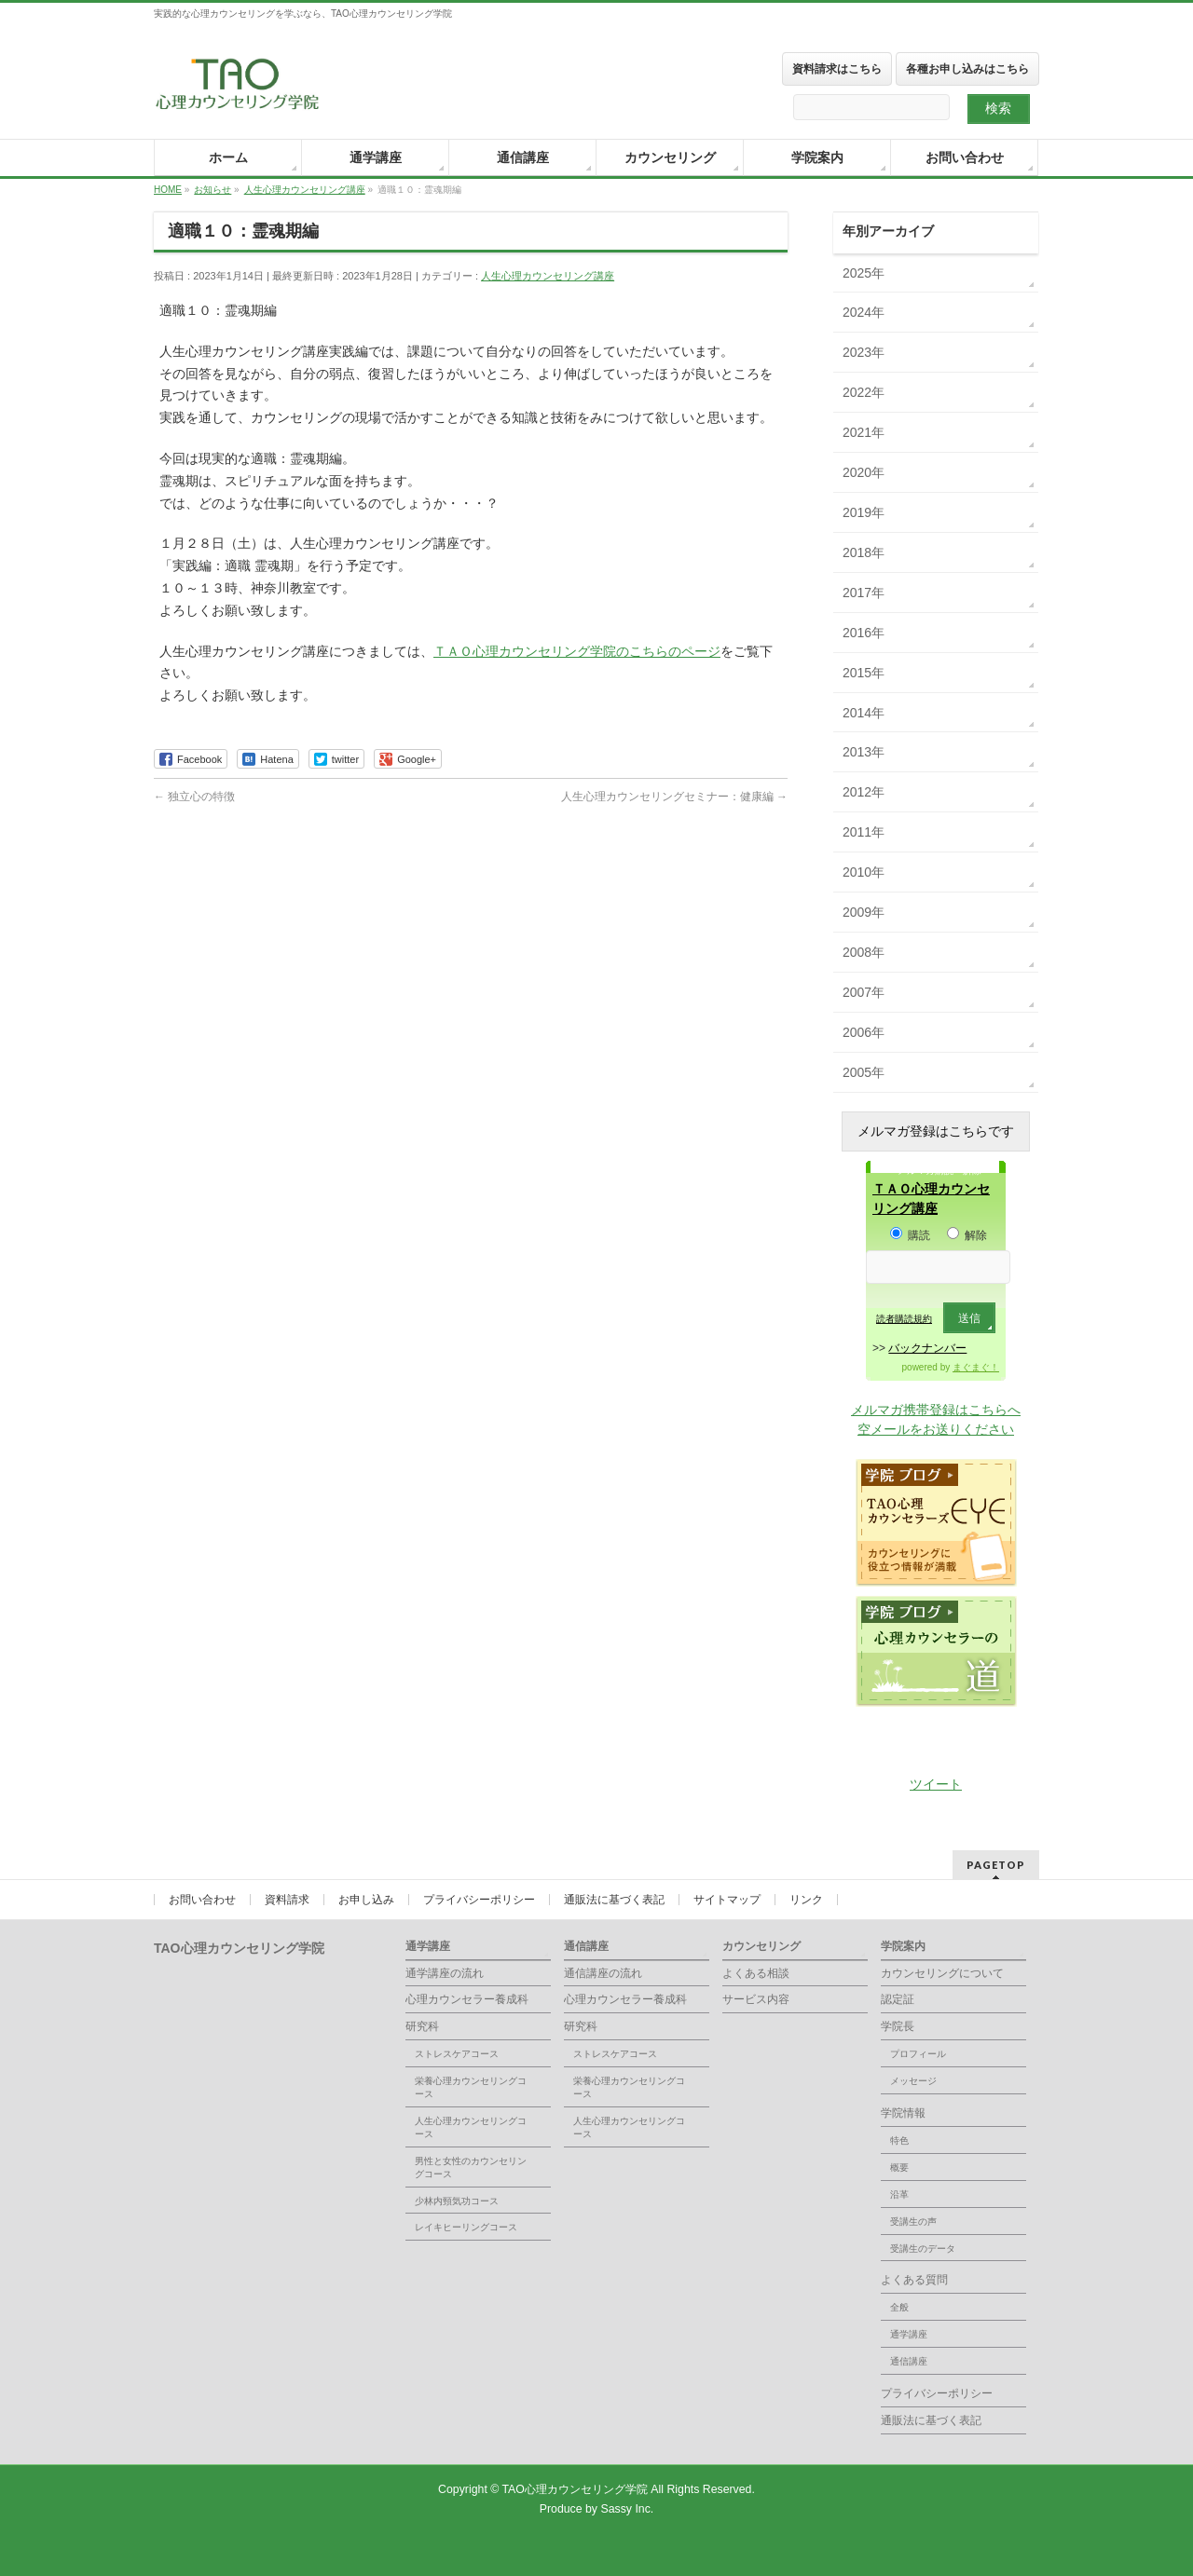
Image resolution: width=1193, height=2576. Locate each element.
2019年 (863, 512)
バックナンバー (927, 1348)
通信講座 (586, 1946)
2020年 (863, 472)
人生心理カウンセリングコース (471, 2127)
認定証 (897, 1999)
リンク (806, 1899)
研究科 (422, 2026)
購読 (910, 1235)
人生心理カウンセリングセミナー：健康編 (674, 796)
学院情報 (903, 2112)
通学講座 (427, 1946)
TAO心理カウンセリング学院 (576, 2489)
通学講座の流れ (444, 1973)
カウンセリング (761, 1946)
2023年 (863, 352)
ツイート (936, 1784)
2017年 (863, 592)
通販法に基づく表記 (614, 1899)
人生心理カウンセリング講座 (547, 275)
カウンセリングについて (942, 1973)
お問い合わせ (202, 1899)
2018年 (863, 552)
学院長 (897, 2026)
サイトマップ (727, 1899)
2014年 (863, 712)
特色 (899, 2140)
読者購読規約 (904, 1319)
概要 (899, 2167)
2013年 (863, 751)
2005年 (863, 1072)
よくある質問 (914, 2279)
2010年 (863, 872)
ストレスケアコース (457, 2054)
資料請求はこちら (837, 68)
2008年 (863, 952)
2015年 (863, 672)
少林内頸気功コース (457, 2201)
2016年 (863, 632)
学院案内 (903, 1946)
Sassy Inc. (626, 2508)
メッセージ (913, 2081)
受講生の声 (913, 2221)
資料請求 (287, 1899)
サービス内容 (755, 1999)
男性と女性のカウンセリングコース (471, 2167)
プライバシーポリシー (479, 1899)
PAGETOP (996, 1865)
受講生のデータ (922, 2248)
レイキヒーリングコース (466, 2227)
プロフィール (918, 2054)
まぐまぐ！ (976, 1367)
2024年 (863, 312)
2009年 (863, 912)
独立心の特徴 (194, 796)
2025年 (863, 273)
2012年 (863, 791)
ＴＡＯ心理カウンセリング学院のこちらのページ (576, 651)
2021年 (863, 432)
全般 (899, 2307)
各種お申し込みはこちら (967, 68)
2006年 (863, 1032)
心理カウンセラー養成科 (466, 1999)
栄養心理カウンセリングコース (471, 2087)
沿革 (899, 2194)
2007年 (863, 992)
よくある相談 (755, 1973)
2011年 (863, 832)
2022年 (863, 392)
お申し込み (366, 1899)
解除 (967, 1235)
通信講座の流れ (603, 1973)
